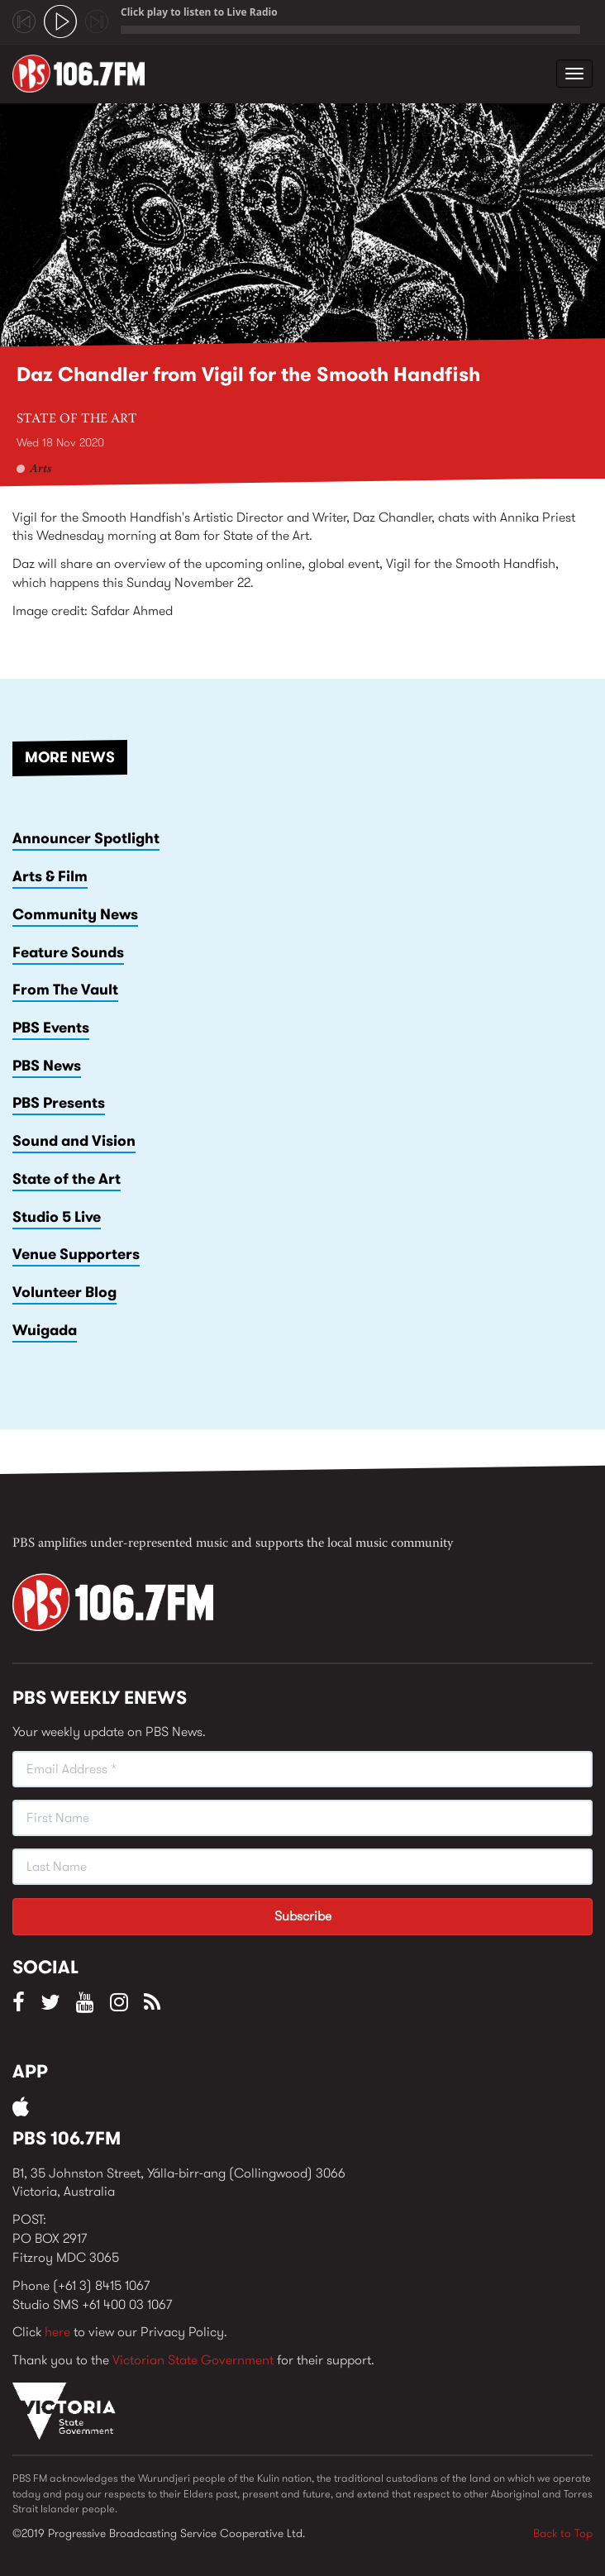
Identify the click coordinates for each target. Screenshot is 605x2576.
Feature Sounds (68, 952)
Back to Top (563, 2533)
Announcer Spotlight (86, 838)
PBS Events (50, 1027)
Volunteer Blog (64, 1292)
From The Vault (65, 989)
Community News (75, 914)
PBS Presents (58, 1103)
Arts (40, 469)
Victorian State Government (193, 2359)
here (57, 2331)
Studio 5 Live (56, 1217)
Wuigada (44, 1330)
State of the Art (77, 419)
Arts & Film (50, 876)
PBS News (46, 1065)
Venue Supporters (76, 1254)
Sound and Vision (74, 1141)
